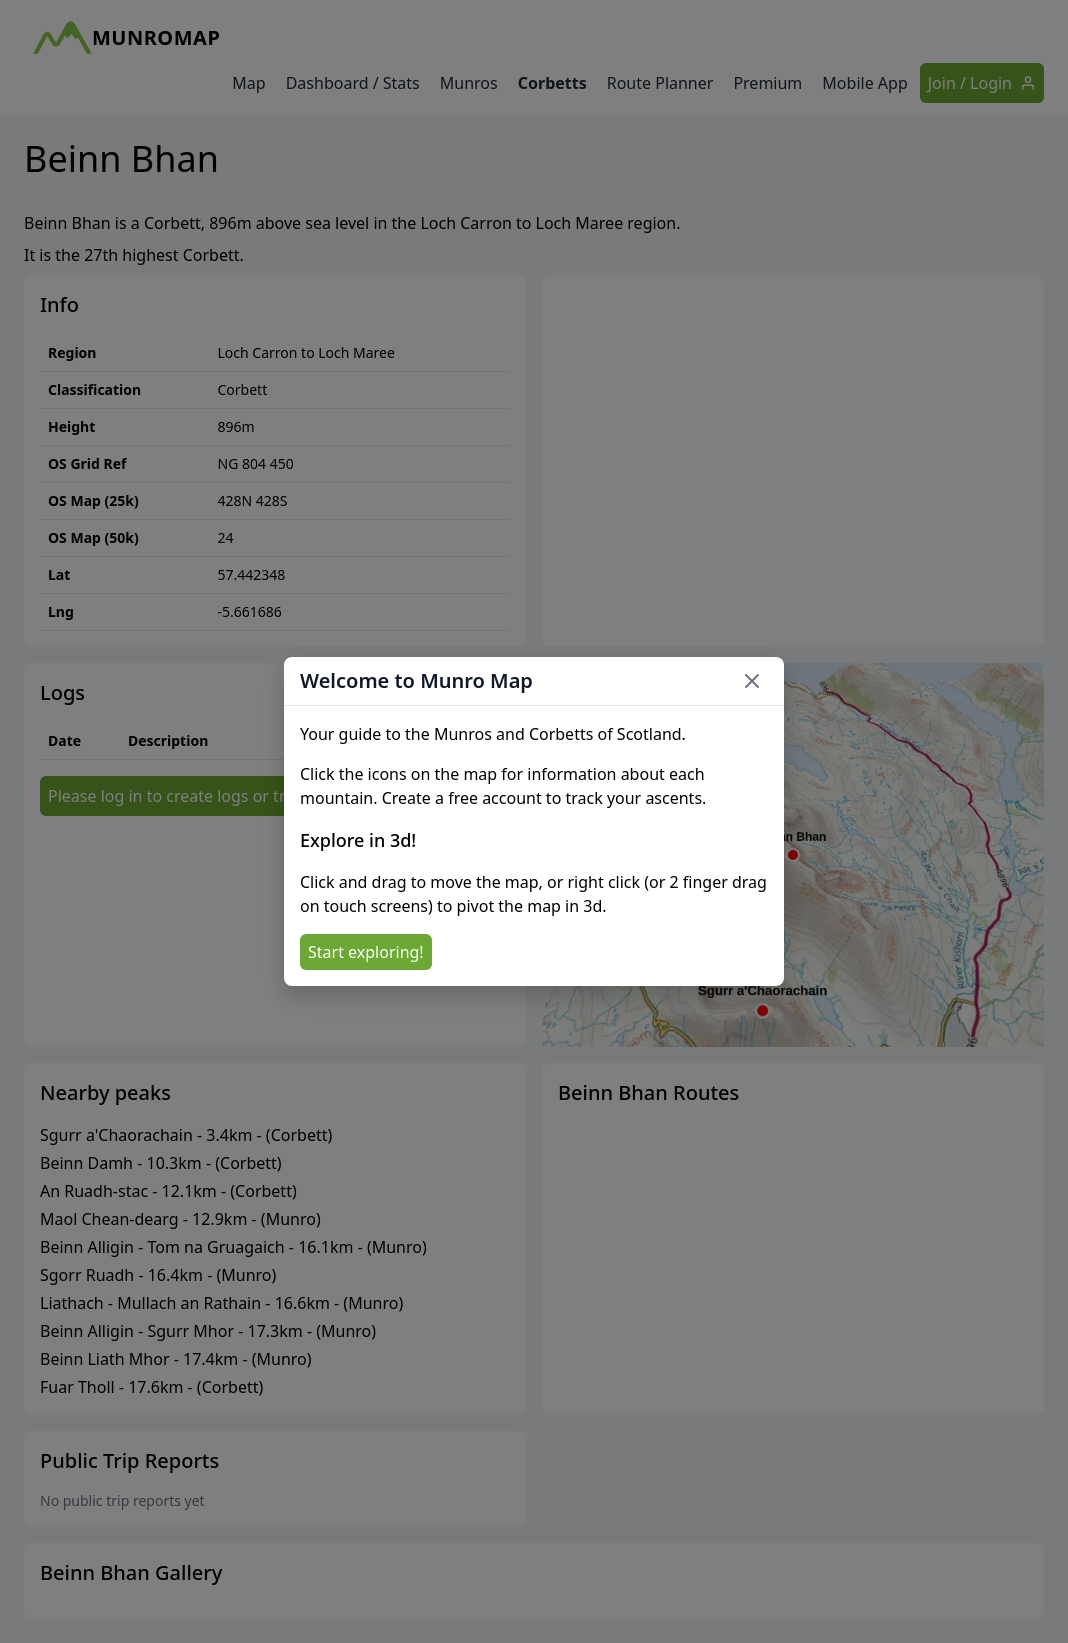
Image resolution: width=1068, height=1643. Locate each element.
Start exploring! (366, 952)
